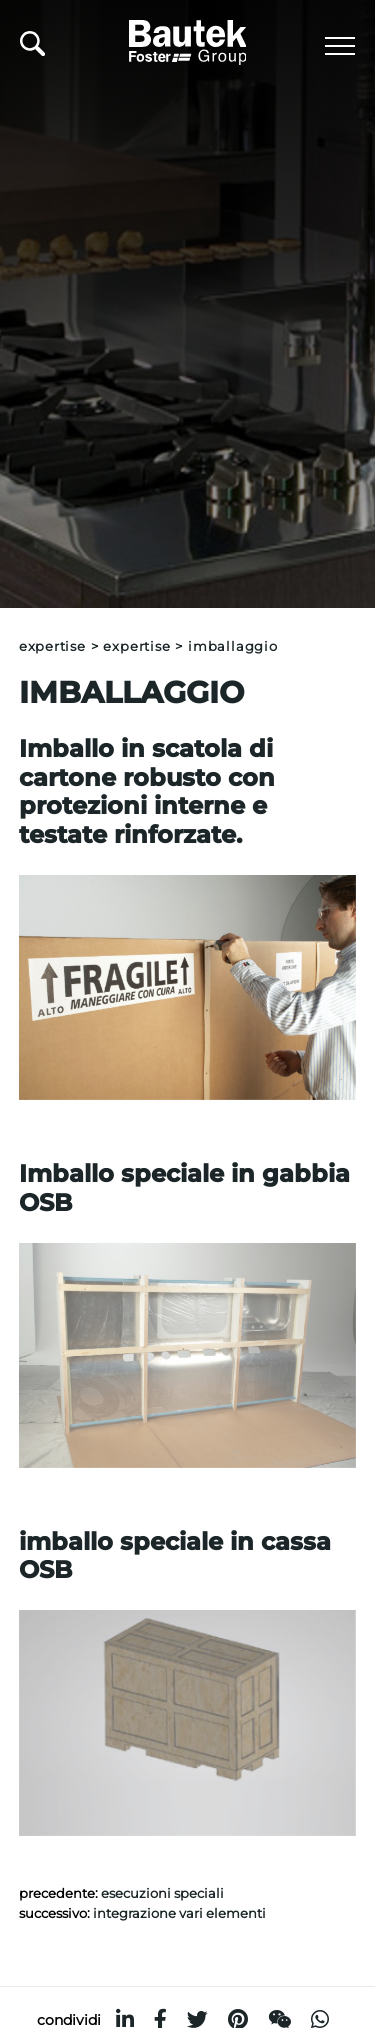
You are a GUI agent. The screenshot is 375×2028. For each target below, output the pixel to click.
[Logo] (188, 39)
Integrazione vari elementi (179, 1913)
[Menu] (340, 46)
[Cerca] (32, 49)
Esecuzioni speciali (162, 1893)
